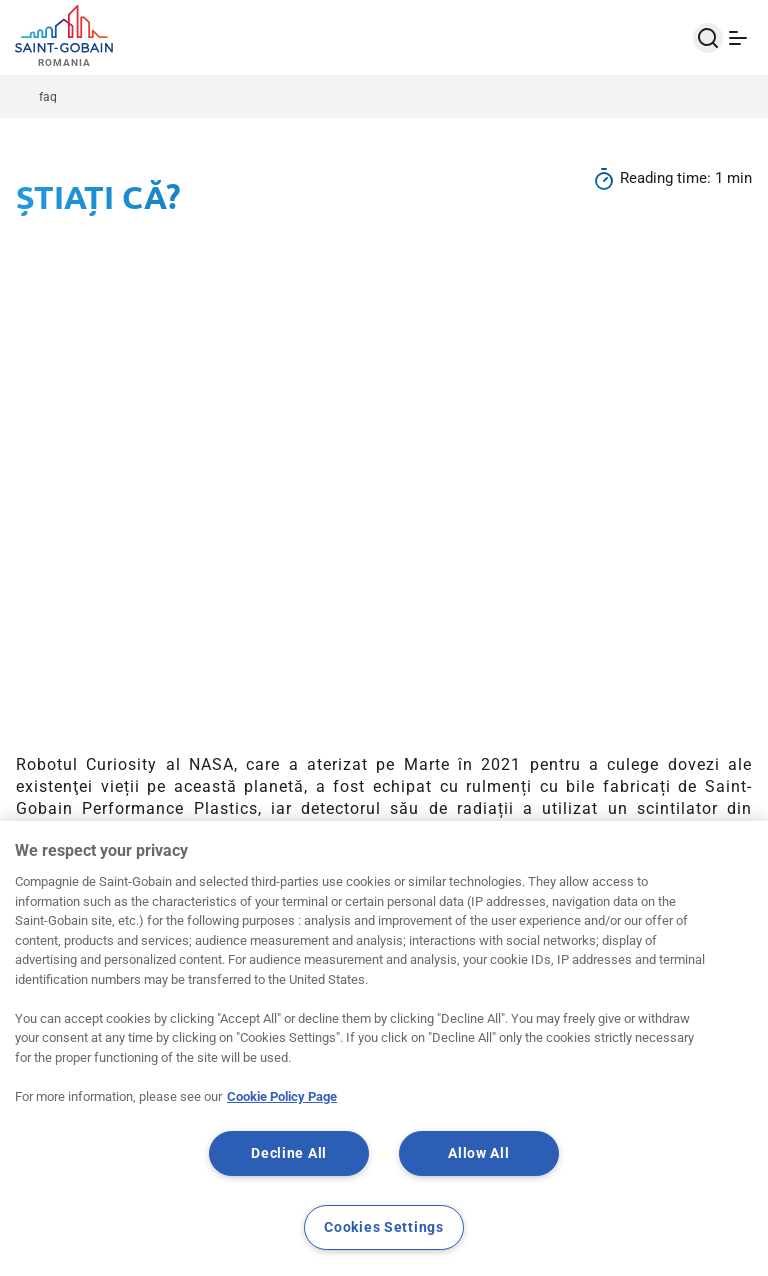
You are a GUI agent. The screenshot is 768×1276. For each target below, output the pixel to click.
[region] (384, 1048)
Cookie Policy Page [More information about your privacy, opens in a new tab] (282, 1096)
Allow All (478, 1153)
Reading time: (667, 178)
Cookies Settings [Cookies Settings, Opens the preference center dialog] (384, 1227)
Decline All (289, 1153)
